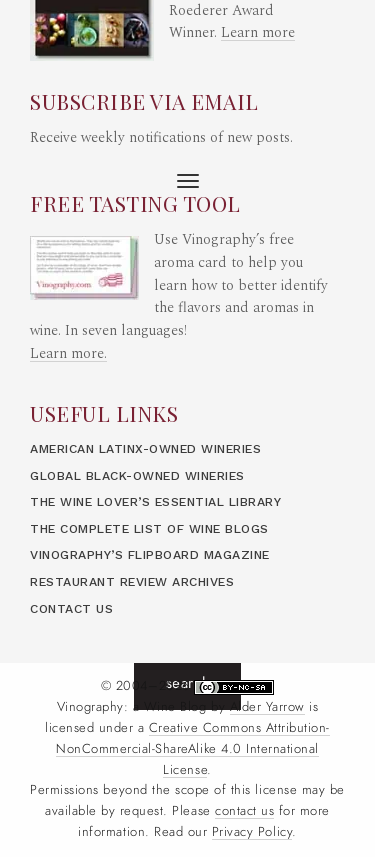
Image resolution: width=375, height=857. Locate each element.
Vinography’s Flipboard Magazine (150, 555)
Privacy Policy (252, 832)
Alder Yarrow (267, 707)
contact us (244, 811)
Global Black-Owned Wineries (137, 476)
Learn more (258, 33)
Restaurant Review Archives (132, 582)
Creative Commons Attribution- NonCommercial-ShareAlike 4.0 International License (193, 749)
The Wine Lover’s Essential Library (155, 502)
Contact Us (71, 609)
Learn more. (68, 354)
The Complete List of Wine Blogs (149, 529)
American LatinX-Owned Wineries (145, 449)
